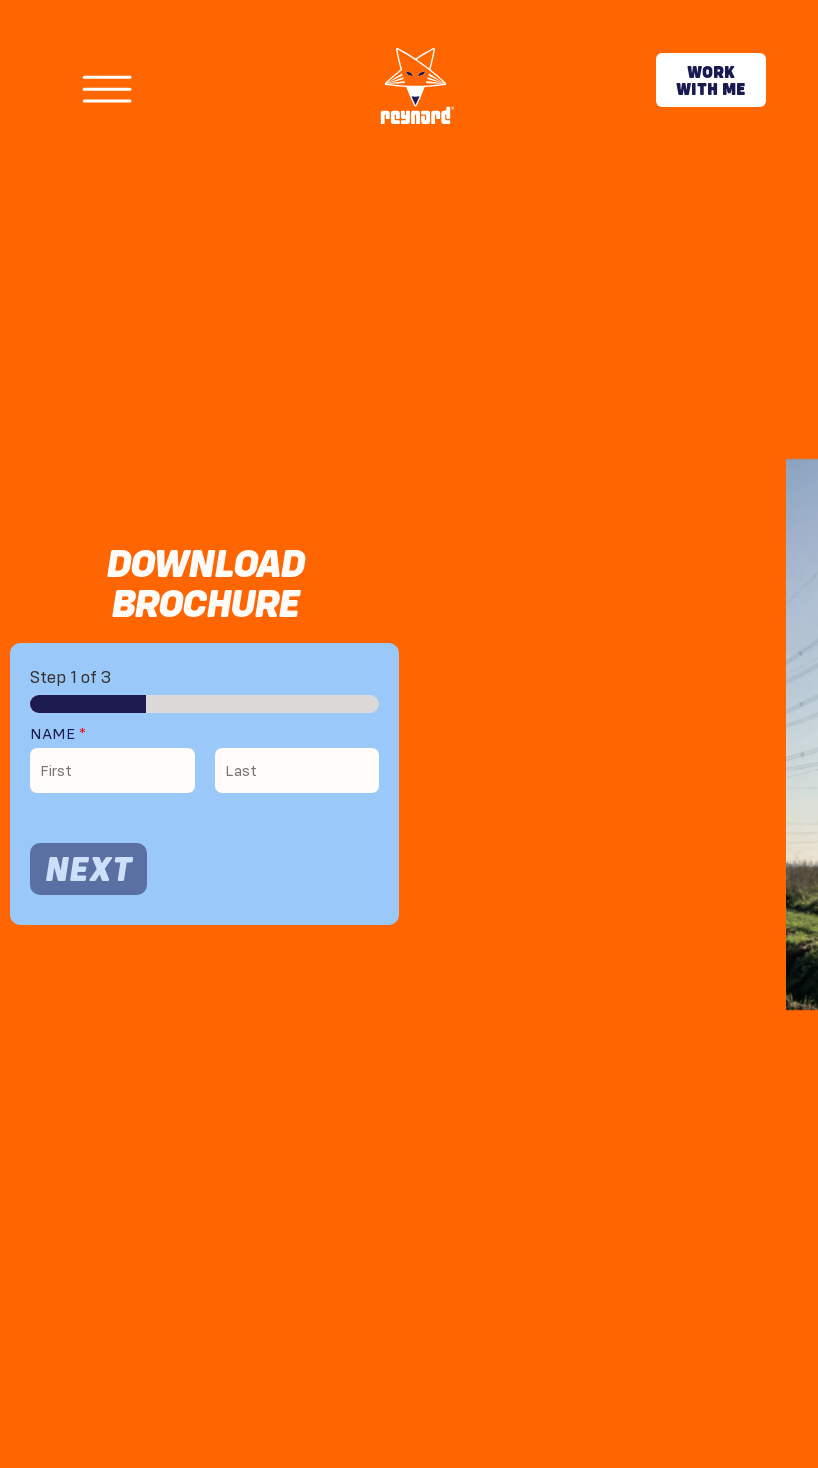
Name (58, 733)
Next (88, 868)
